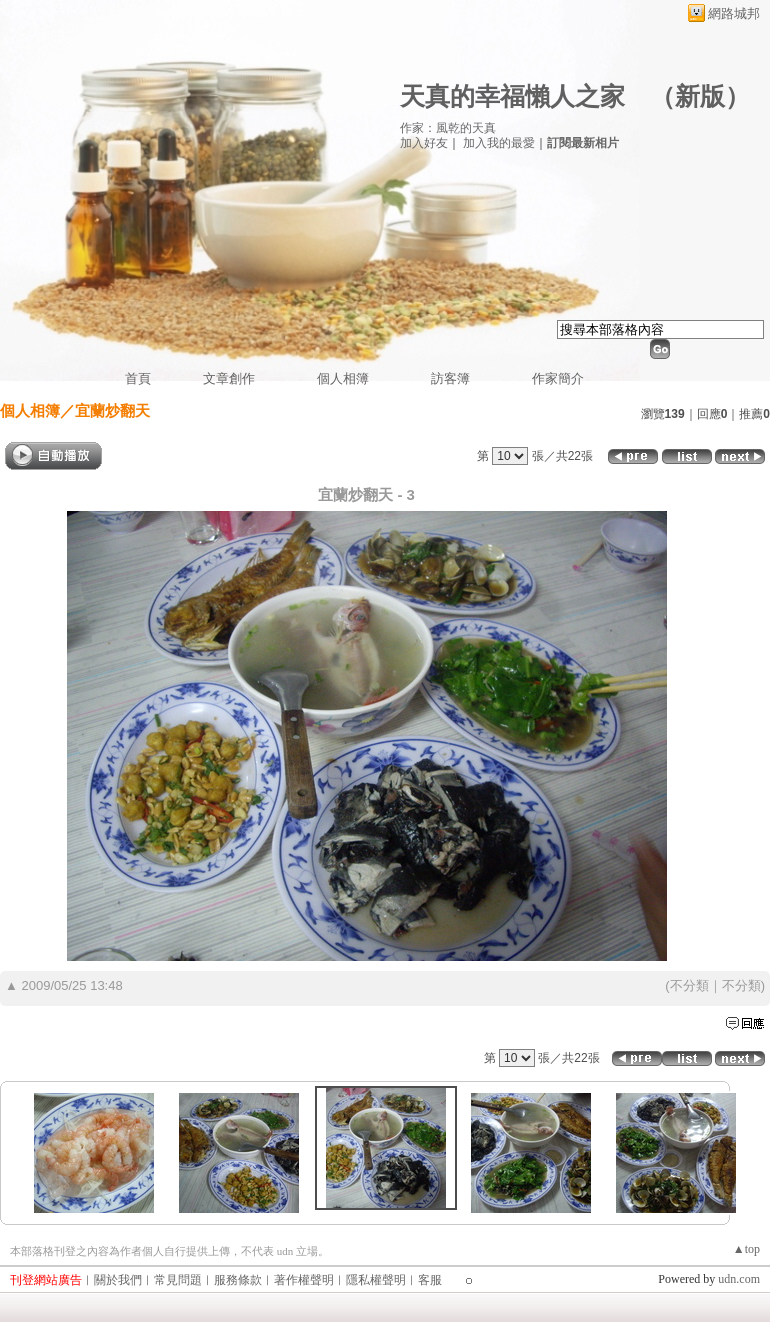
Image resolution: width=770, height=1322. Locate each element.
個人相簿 (343, 378)
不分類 (689, 985)
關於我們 (118, 1280)
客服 (430, 1280)
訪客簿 (450, 378)
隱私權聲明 (376, 1280)
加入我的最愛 (499, 143)
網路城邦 (734, 13)
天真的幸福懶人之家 (512, 96)
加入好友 (424, 143)
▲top (746, 1249)
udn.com (739, 1279)
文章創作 (229, 378)
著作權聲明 (304, 1280)
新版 (700, 96)
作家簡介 (558, 378)
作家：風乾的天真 (448, 128)
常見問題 (178, 1280)
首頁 (138, 378)
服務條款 (238, 1280)
